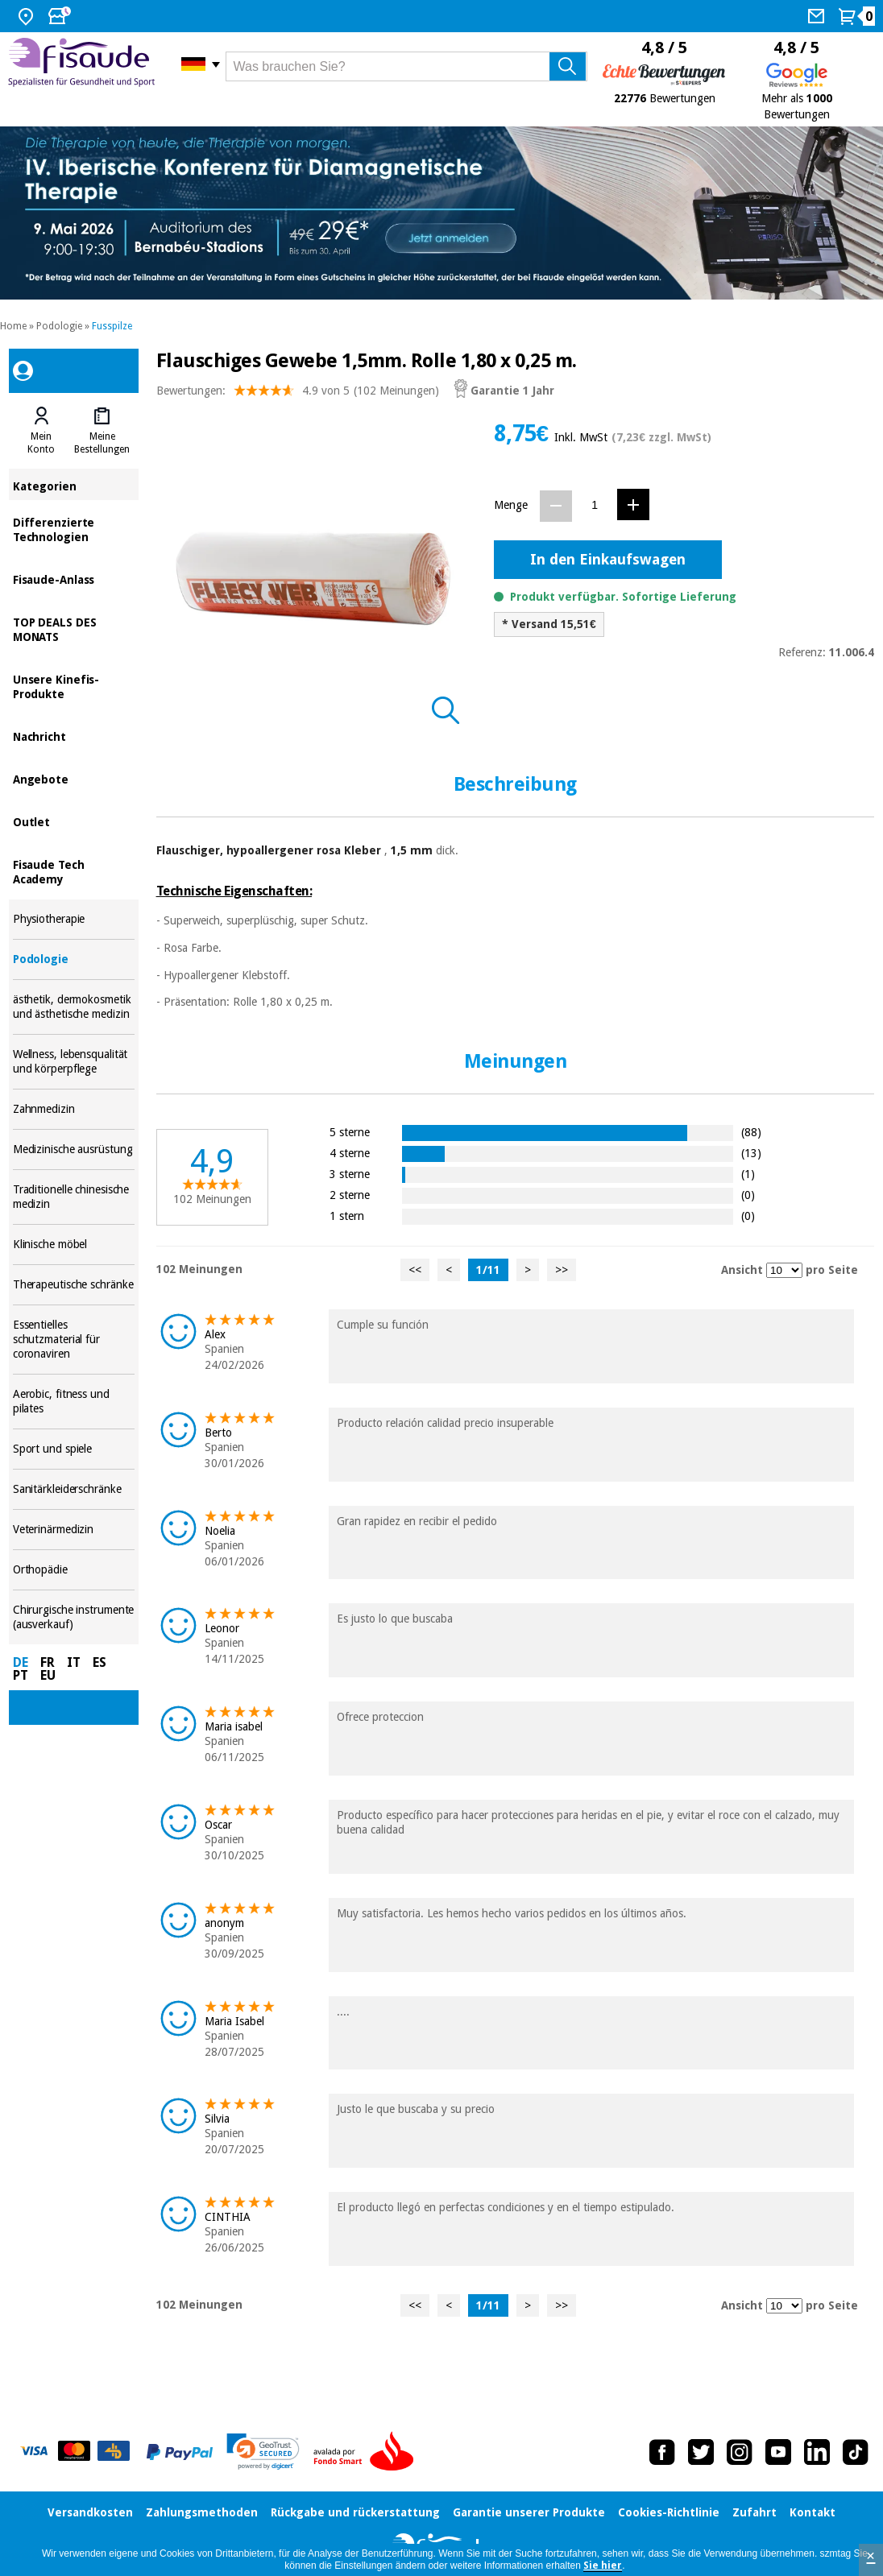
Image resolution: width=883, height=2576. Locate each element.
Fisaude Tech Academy (74, 870)
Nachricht (74, 735)
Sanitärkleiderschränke (74, 1489)
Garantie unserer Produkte (529, 2512)
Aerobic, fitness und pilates (74, 1402)
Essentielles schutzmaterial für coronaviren (74, 1339)
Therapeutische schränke (74, 1285)
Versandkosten (90, 2512)
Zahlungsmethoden (202, 2512)
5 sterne (350, 1132)
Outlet (74, 821)
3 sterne (350, 1174)
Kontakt (812, 2512)
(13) (751, 1153)
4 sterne (350, 1153)
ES (99, 1662)
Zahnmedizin (74, 1109)
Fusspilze (112, 326)
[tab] (41, 431)
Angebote (74, 778)
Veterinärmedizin (74, 1529)
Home (13, 326)
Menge (511, 504)
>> (561, 1269)
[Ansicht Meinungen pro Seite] (784, 1270)
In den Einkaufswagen (608, 559)
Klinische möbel (74, 1244)
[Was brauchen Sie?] (407, 66)
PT (20, 1675)
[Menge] (595, 505)
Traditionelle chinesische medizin (74, 1197)
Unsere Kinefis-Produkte (74, 685)
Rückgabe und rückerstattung (355, 2512)
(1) (748, 1174)
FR (47, 1662)
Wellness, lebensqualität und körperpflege (74, 1062)
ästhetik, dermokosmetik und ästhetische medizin (74, 1007)
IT (74, 1662)
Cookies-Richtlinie (668, 2512)
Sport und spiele (74, 1449)
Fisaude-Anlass (74, 578)
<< (414, 1269)
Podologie (59, 326)
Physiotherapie (74, 919)
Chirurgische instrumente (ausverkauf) (74, 1617)
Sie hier (602, 2565)
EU (48, 1675)
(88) (751, 1132)
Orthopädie (74, 1570)
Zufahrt (754, 2512)
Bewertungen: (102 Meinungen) (297, 394)
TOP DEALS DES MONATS (74, 628)
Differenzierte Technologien (74, 528)
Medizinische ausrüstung (74, 1149)
